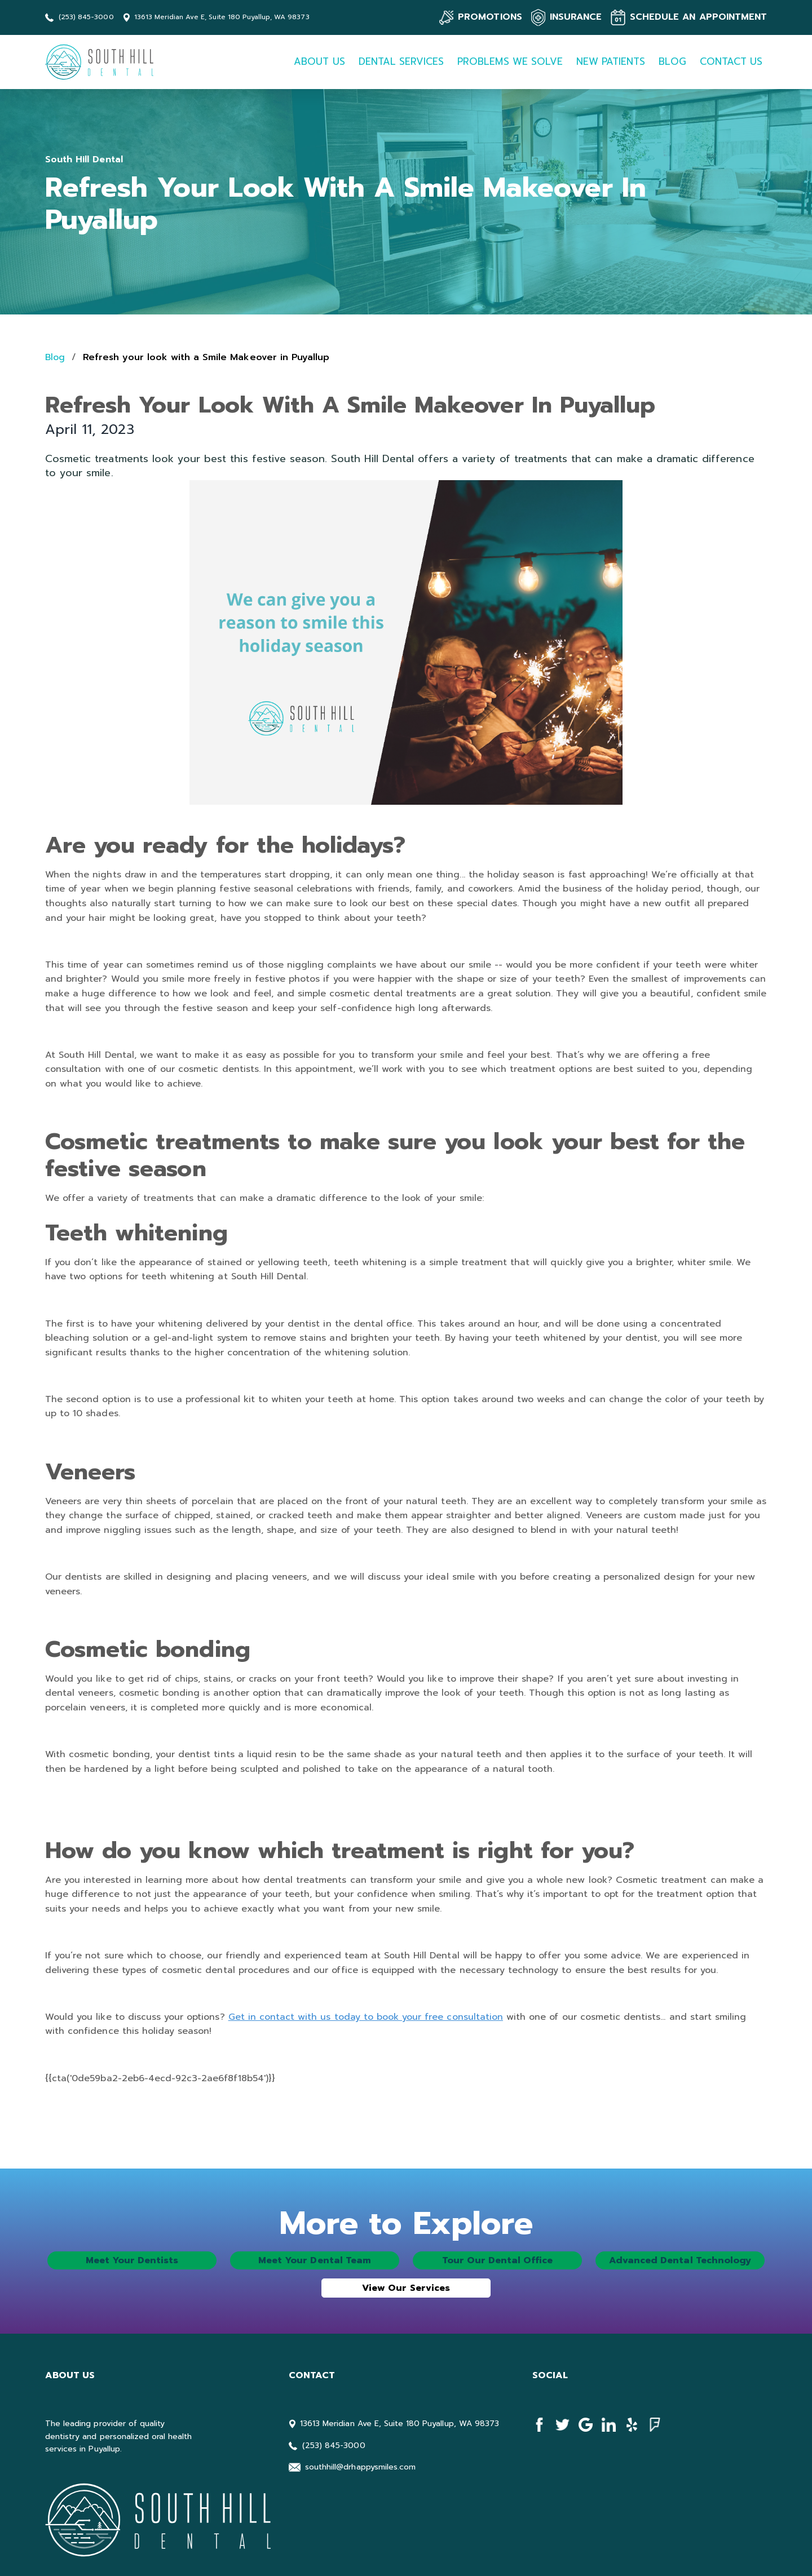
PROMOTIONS (490, 17)
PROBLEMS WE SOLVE (510, 61)
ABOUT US (319, 61)
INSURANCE (576, 17)
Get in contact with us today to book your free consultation (365, 2017)
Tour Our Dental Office (497, 2260)
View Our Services (406, 2288)
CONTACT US (731, 61)
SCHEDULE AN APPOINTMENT (698, 17)
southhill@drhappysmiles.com (360, 2467)
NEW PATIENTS (610, 61)
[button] (319, 62)
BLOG (672, 61)
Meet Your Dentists (132, 2260)
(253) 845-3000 (86, 17)
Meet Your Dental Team (314, 2260)
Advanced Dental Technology (680, 2260)
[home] (102, 62)
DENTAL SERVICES (401, 61)
